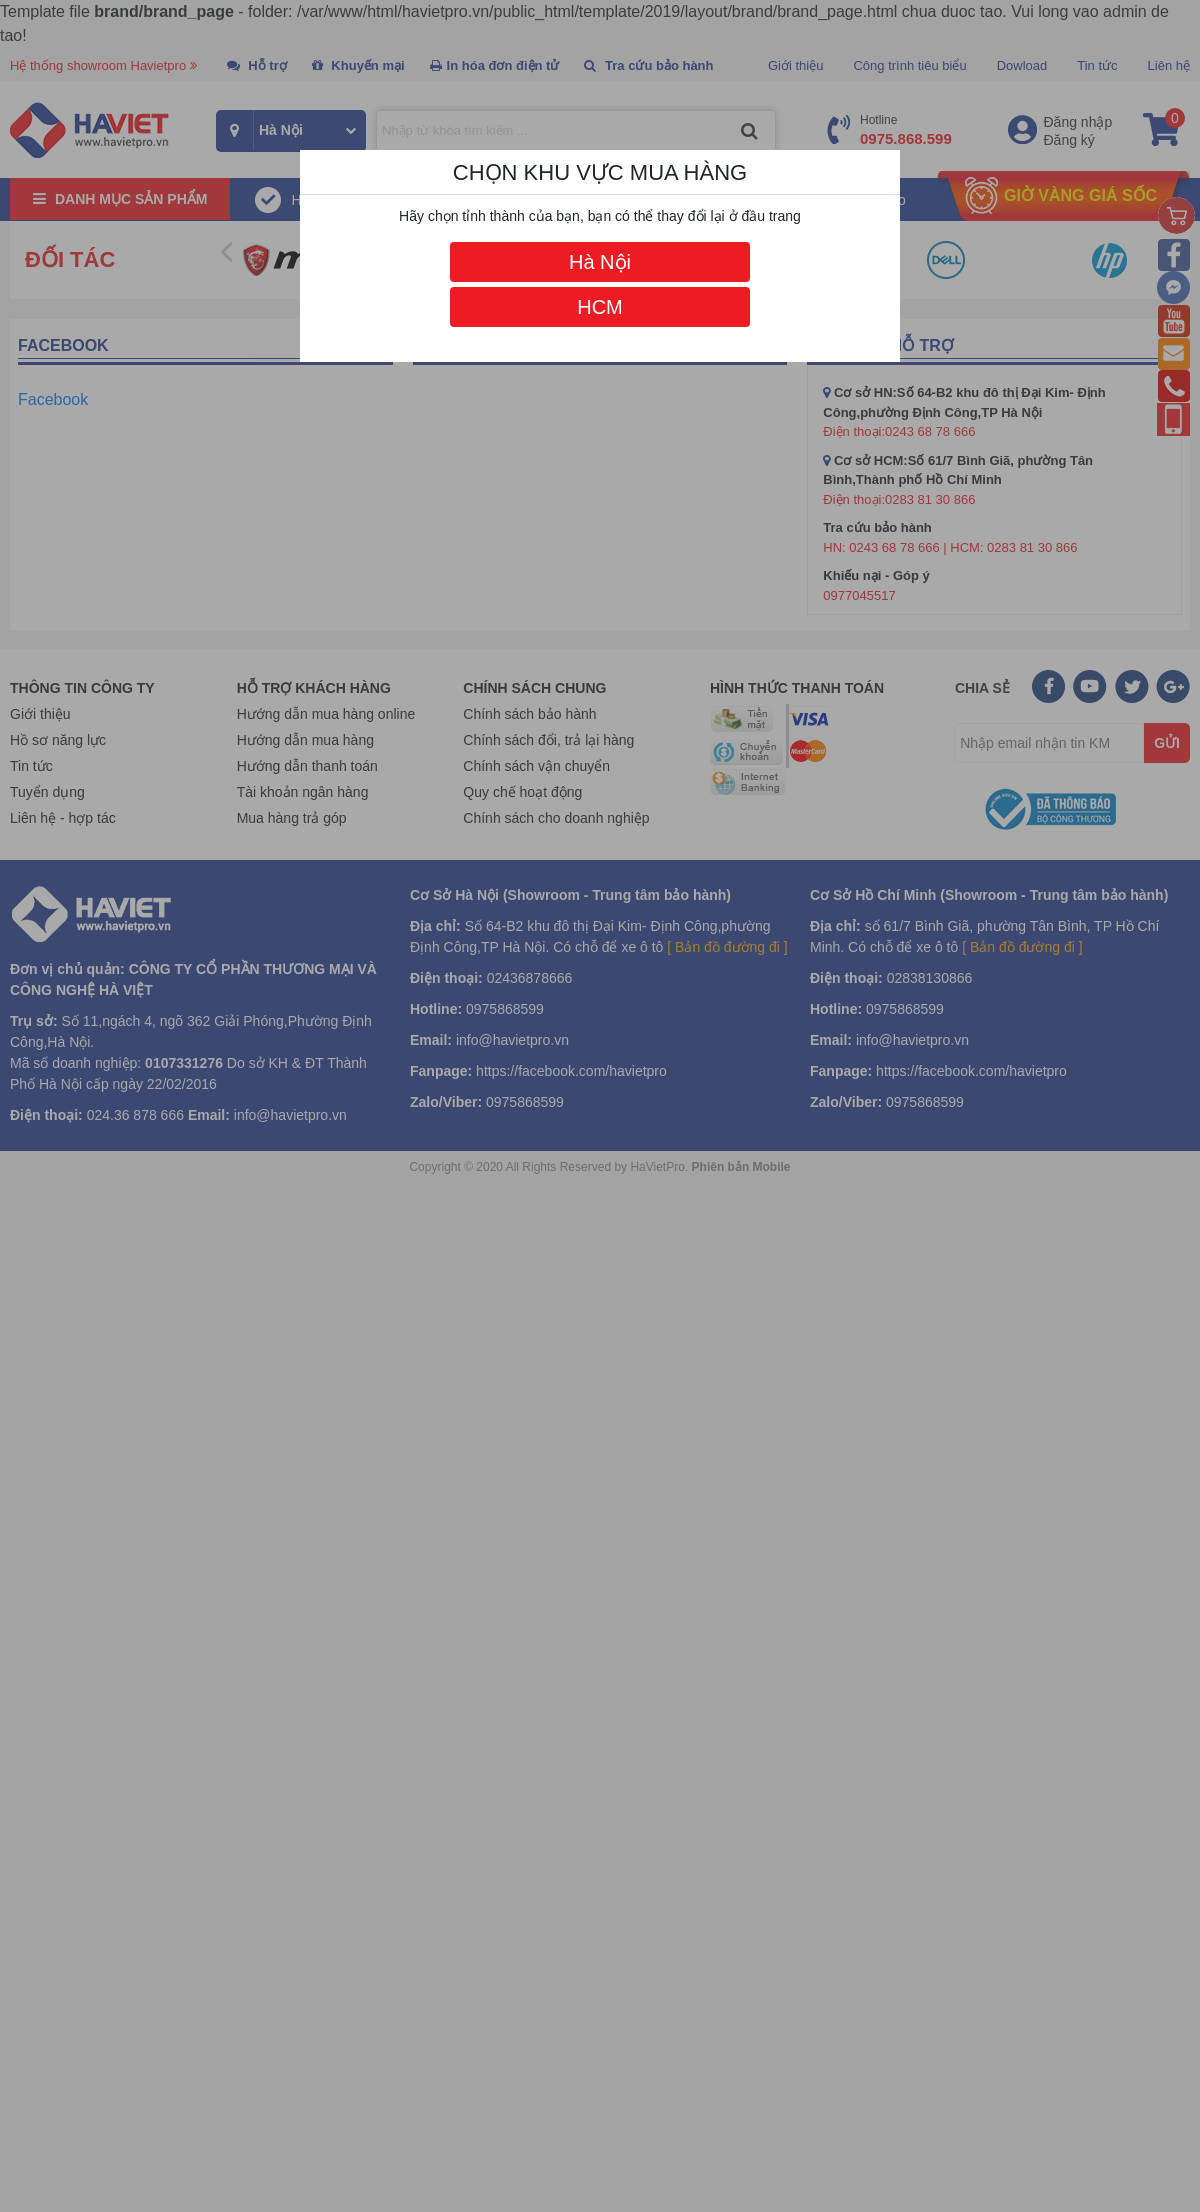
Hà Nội (600, 262)
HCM (600, 307)
